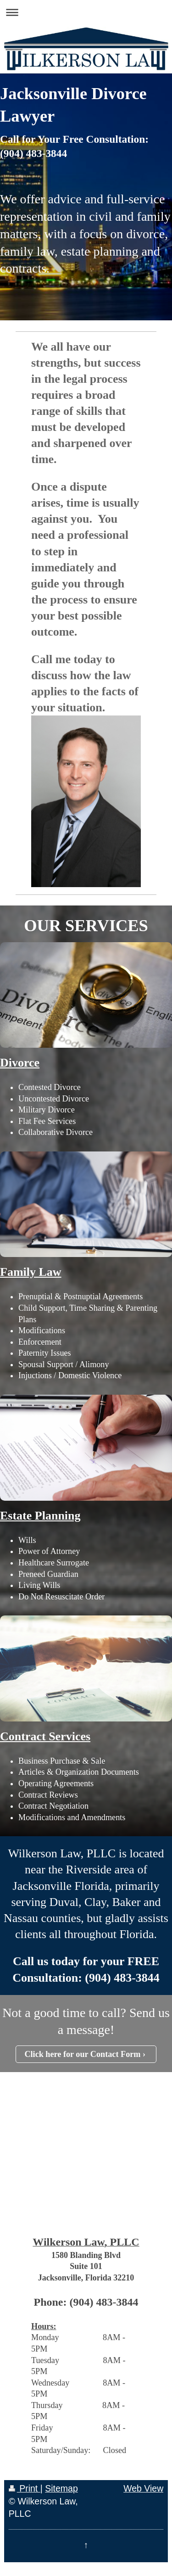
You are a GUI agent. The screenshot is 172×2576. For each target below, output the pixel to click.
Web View (143, 2488)
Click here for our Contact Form (82, 2054)
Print (24, 2488)
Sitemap (61, 2488)
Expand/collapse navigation (86, 12)
